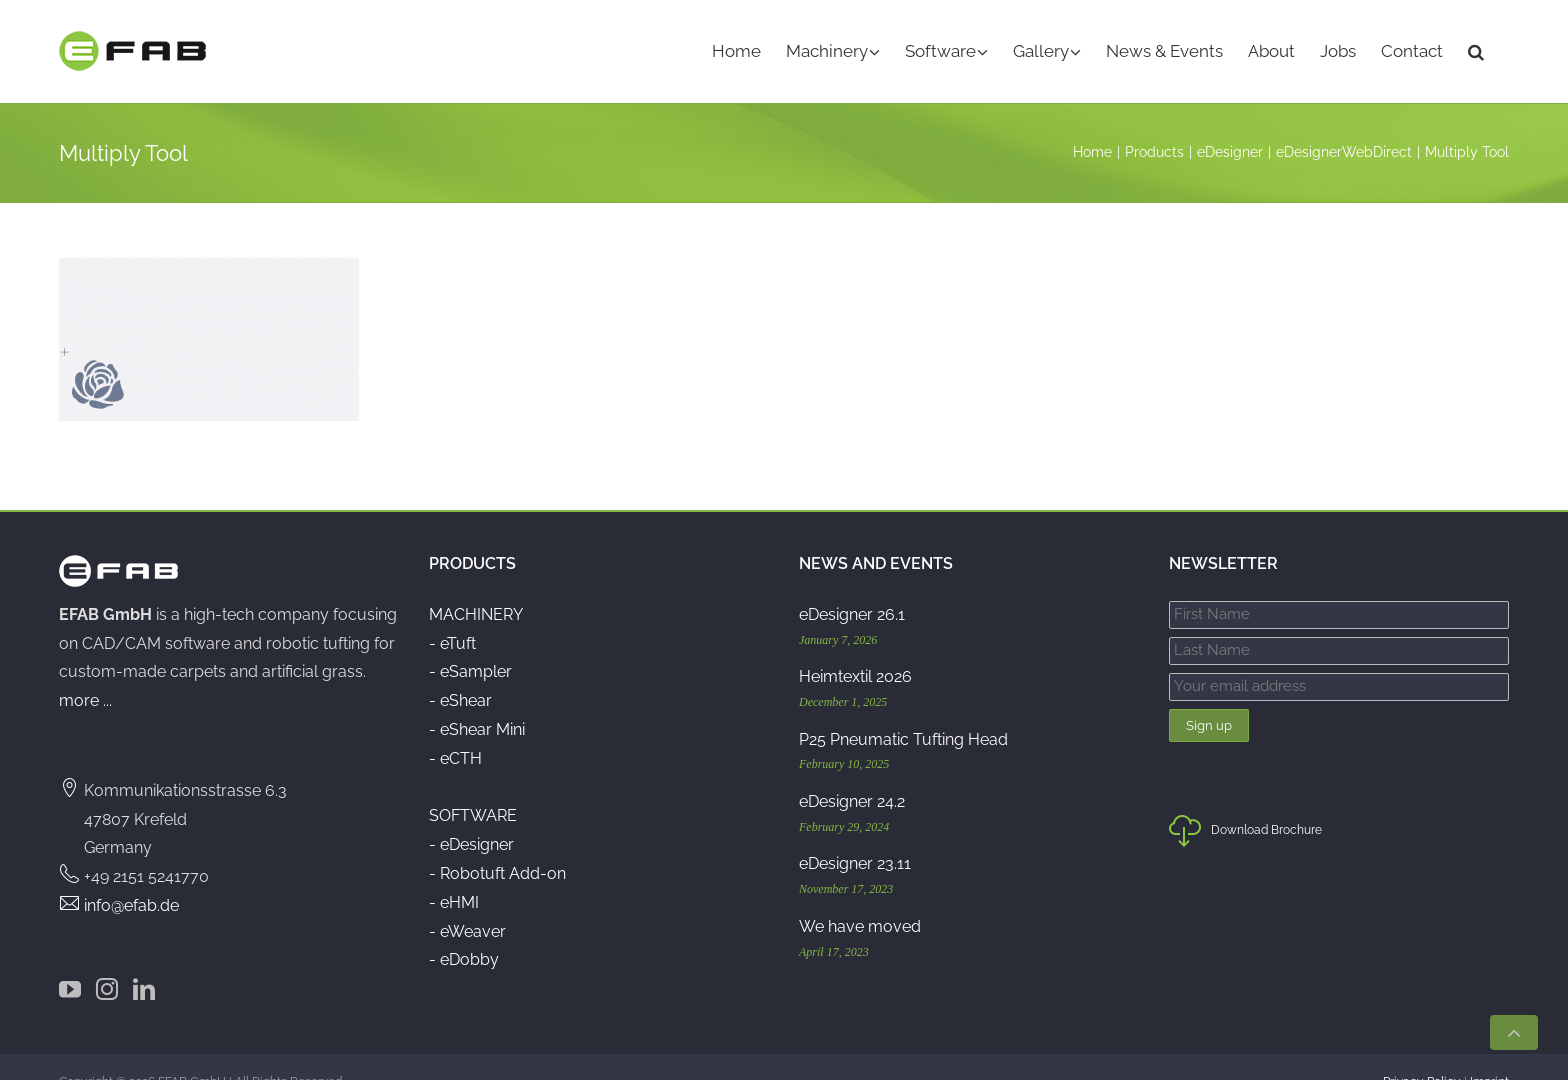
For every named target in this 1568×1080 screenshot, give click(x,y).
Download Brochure (1245, 807)
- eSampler (470, 643)
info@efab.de (131, 876)
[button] (1476, 51)
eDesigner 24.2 (852, 772)
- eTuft (452, 614)
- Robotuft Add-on (497, 844)
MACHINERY (476, 585)
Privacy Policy (1422, 1053)
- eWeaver (467, 902)
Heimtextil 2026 (855, 647)
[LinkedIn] (144, 960)
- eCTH (455, 729)
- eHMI (454, 873)
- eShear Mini (477, 700)
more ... (85, 671)
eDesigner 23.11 (855, 835)
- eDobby (464, 931)
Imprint (1489, 1053)
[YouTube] (70, 960)
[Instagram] (107, 960)
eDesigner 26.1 (852, 585)
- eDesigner (471, 815)
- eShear (460, 671)
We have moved (860, 897)
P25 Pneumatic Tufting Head (903, 710)
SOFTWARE (473, 787)
